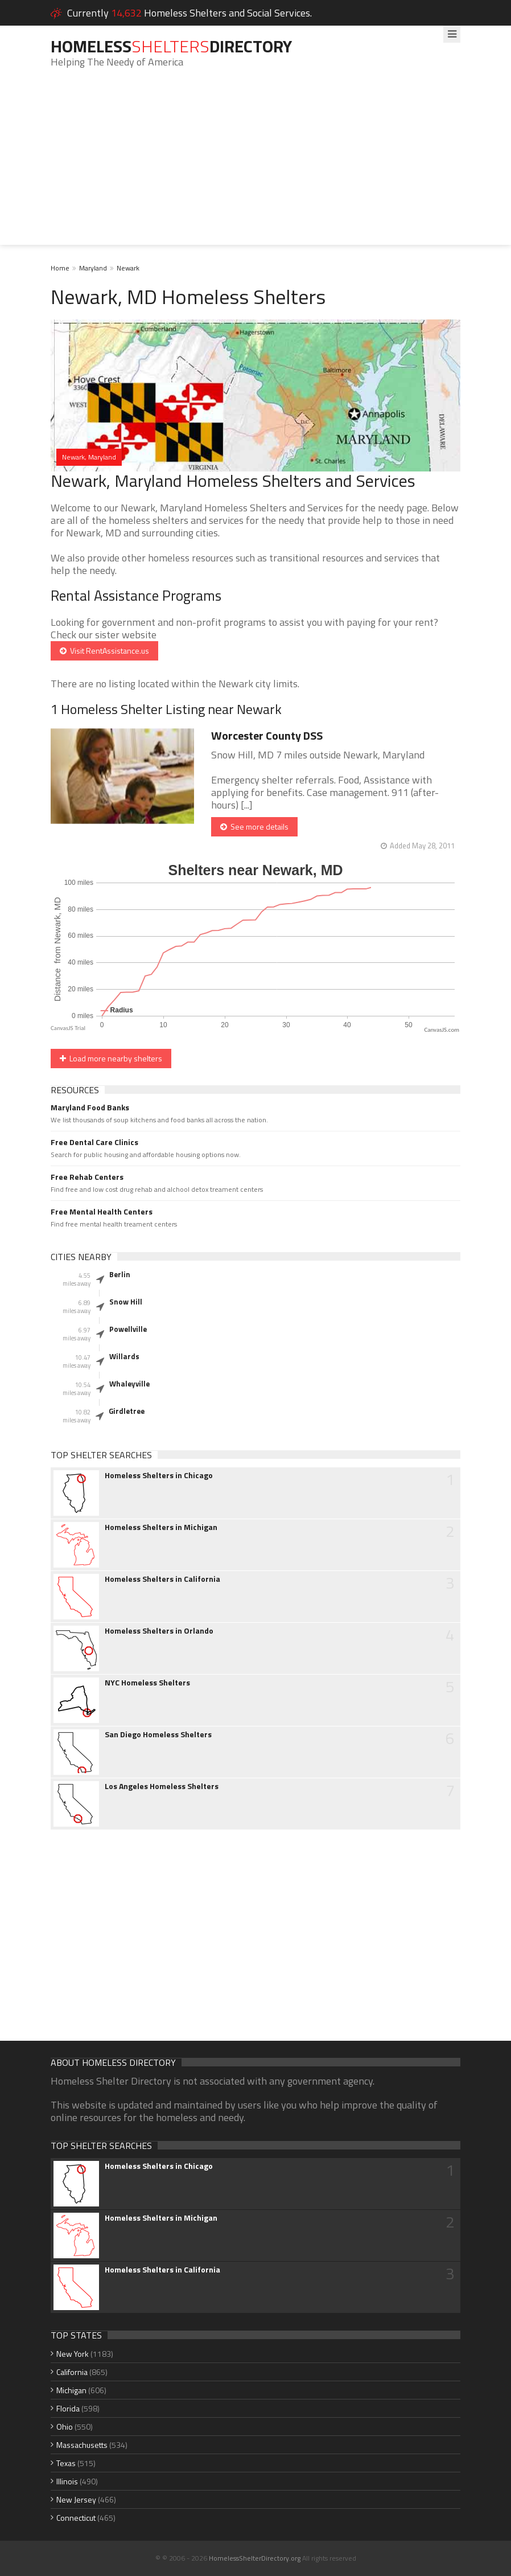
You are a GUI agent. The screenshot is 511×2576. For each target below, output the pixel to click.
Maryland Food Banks (90, 1107)
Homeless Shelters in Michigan (161, 1527)
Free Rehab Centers (87, 1177)
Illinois (67, 2481)
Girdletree (127, 1411)
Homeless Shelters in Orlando (159, 1631)
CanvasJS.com (441, 1029)
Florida (68, 2408)
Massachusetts (82, 2445)
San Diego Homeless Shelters (158, 1734)
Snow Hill (125, 1302)
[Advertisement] (255, 165)
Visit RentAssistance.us (104, 651)
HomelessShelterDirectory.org (254, 2558)
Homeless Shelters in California (162, 1579)
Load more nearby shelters (111, 1058)
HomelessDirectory (171, 46)
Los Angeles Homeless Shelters (162, 1786)
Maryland (93, 267)
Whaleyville (129, 1384)
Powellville (128, 1329)
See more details (254, 826)
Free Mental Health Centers (102, 1212)
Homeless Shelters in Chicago (159, 1475)
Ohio (64, 2427)
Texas (66, 2463)
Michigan (71, 2390)
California (72, 2372)
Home (60, 267)
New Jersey (76, 2499)
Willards (124, 1356)
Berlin (119, 1274)
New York (72, 2354)
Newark (128, 267)
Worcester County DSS (267, 735)
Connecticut (76, 2518)
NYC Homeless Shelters (147, 1682)
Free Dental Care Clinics (94, 1142)
